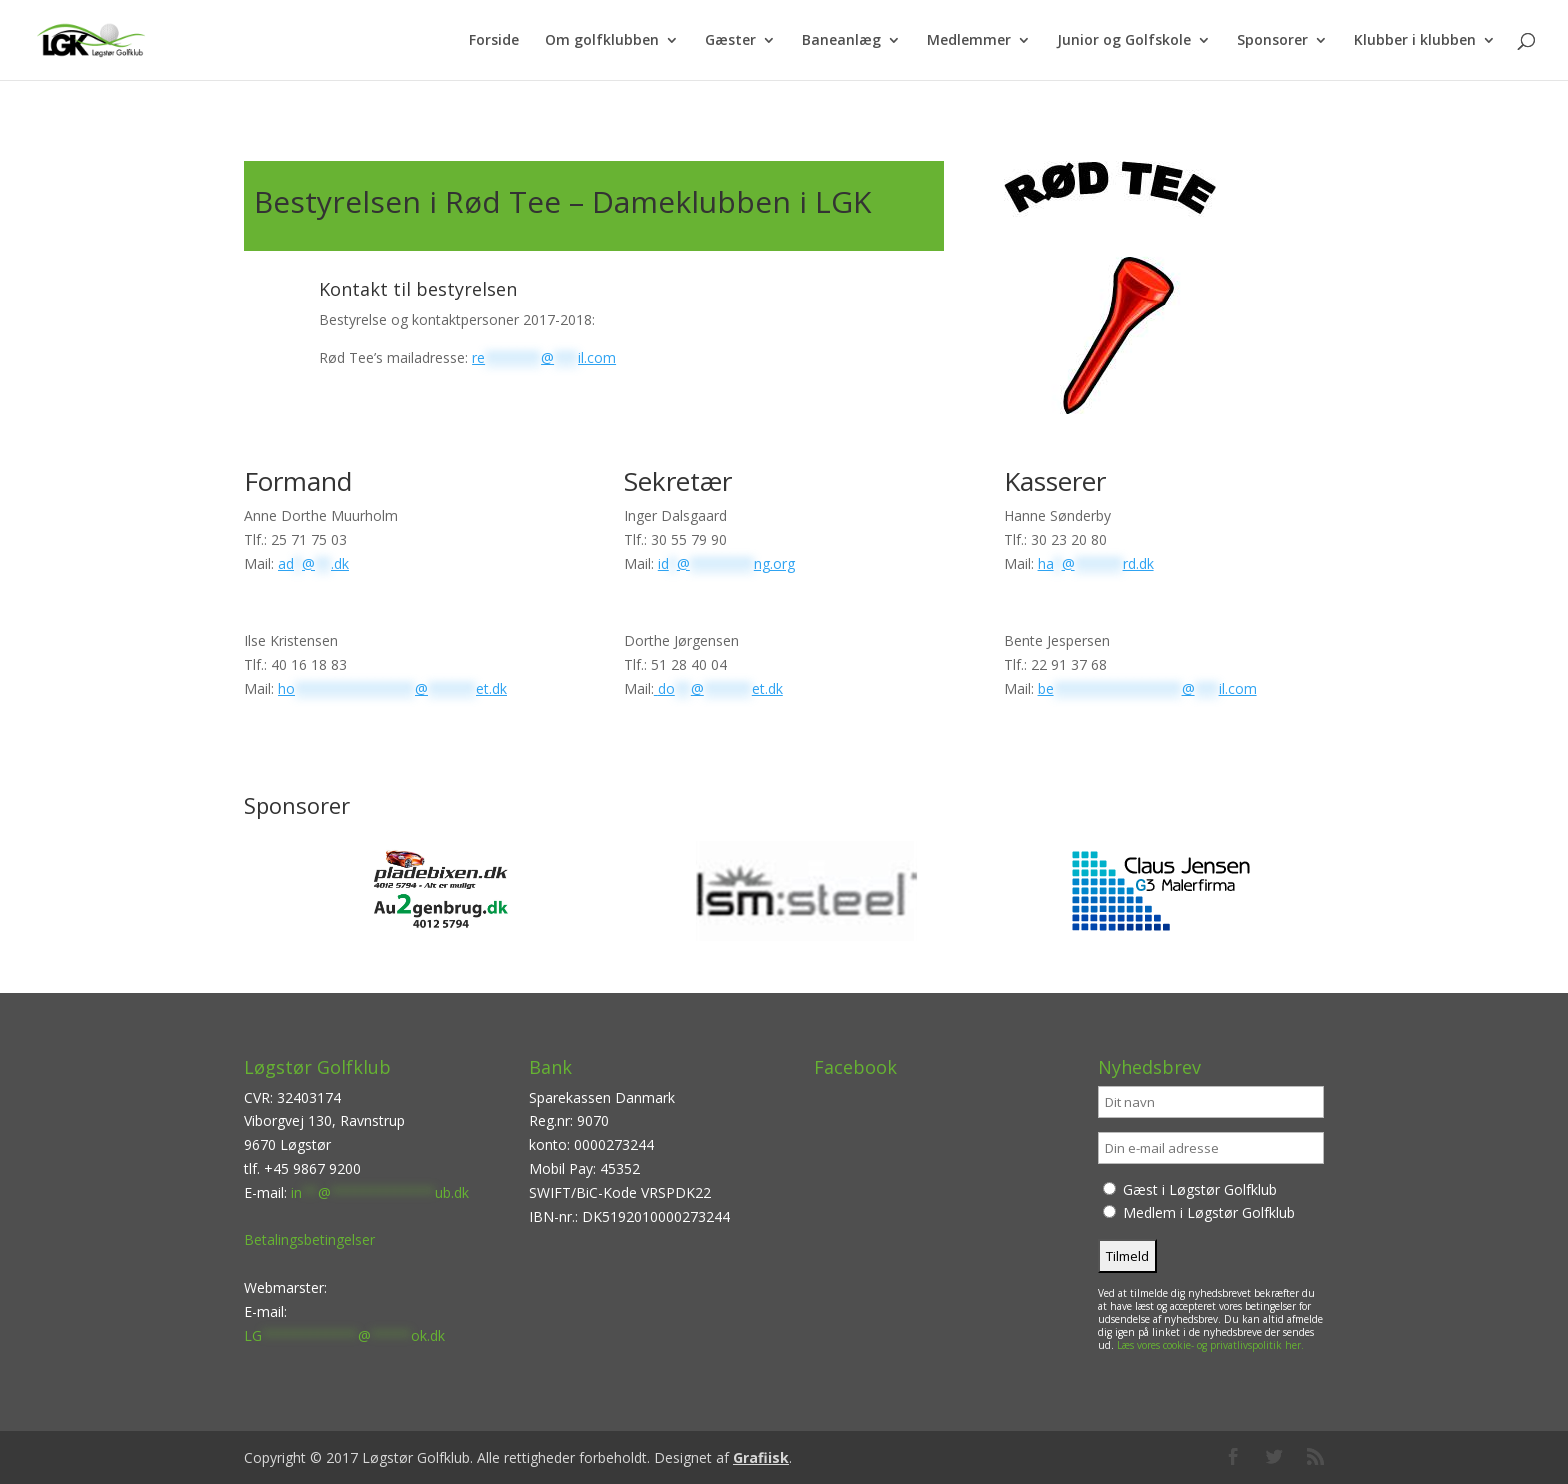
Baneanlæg (841, 41)
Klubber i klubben (1415, 41)
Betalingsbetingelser (309, 1239)
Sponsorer (1272, 41)
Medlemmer (969, 41)
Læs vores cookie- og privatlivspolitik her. (1210, 1345)
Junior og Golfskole (1124, 41)
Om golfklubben (602, 41)
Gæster (730, 41)
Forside (494, 41)
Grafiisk (761, 1457)
